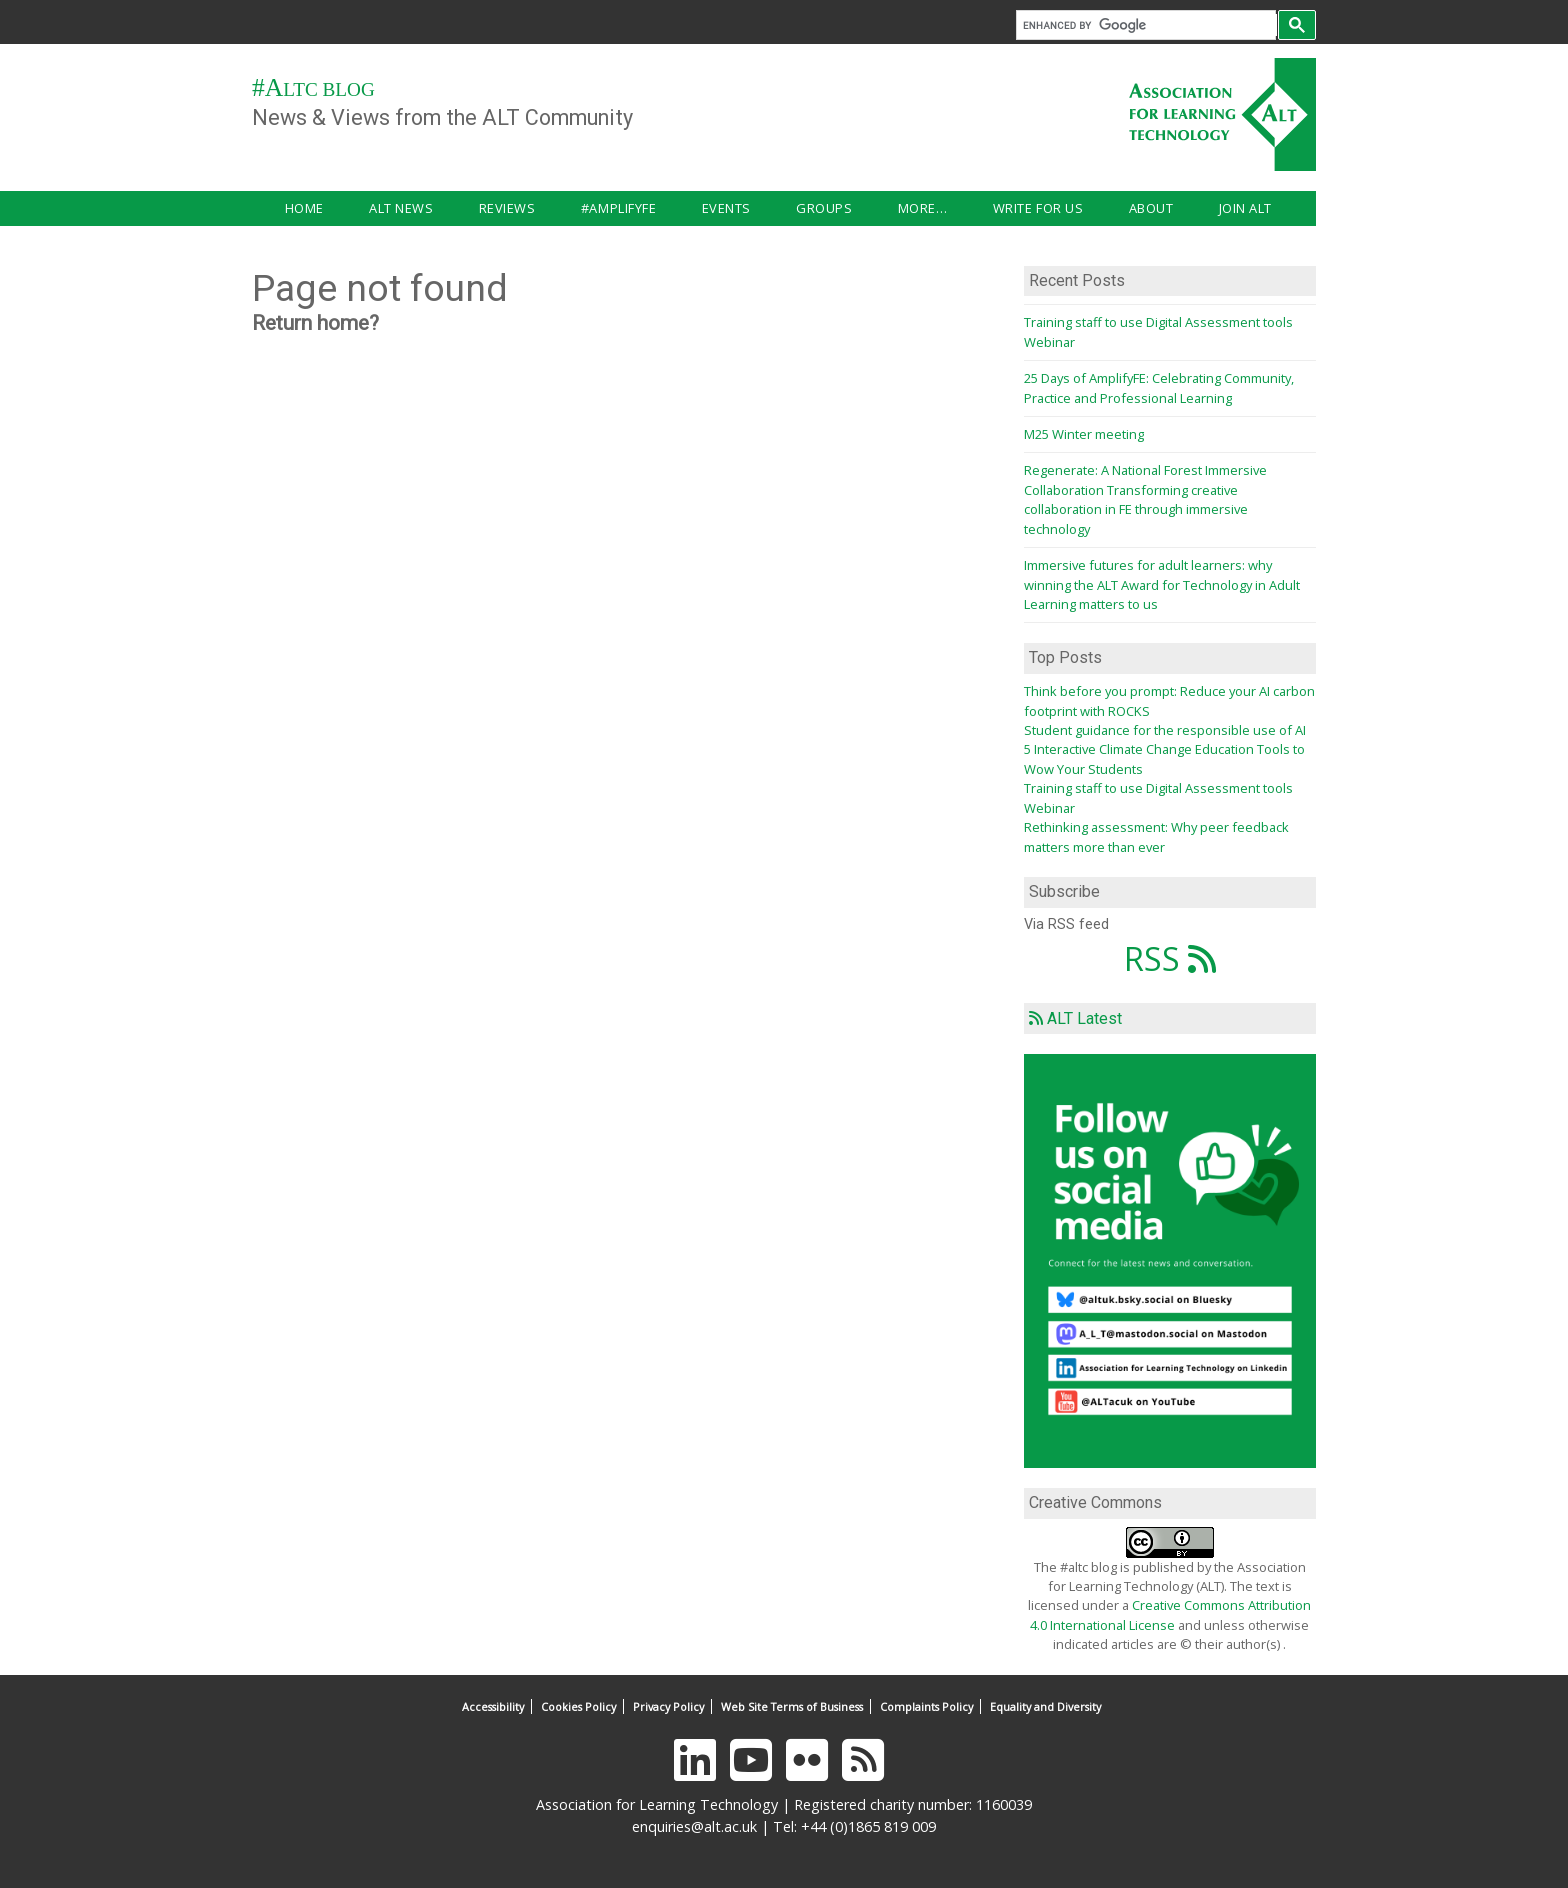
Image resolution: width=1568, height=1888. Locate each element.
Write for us (879, 208)
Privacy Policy (668, 1706)
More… (784, 208)
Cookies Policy (578, 1706)
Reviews (447, 208)
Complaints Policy (926, 1706)
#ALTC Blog (313, 89)
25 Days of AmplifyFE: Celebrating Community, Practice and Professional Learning (1159, 387)
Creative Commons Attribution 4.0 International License (1170, 1614)
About (972, 208)
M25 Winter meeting (1084, 434)
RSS (1170, 958)
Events (626, 208)
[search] (1150, 25)
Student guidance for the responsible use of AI (1165, 730)
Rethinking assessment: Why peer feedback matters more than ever (1156, 836)
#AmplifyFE (539, 208)
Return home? (315, 323)
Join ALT (1046, 208)
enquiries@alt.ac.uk (694, 1826)
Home (284, 208)
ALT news (362, 208)
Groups (705, 208)
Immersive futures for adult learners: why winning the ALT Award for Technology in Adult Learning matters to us (1162, 584)
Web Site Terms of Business (792, 1706)
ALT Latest (1084, 1018)
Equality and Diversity (1045, 1706)
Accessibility (493, 1706)
